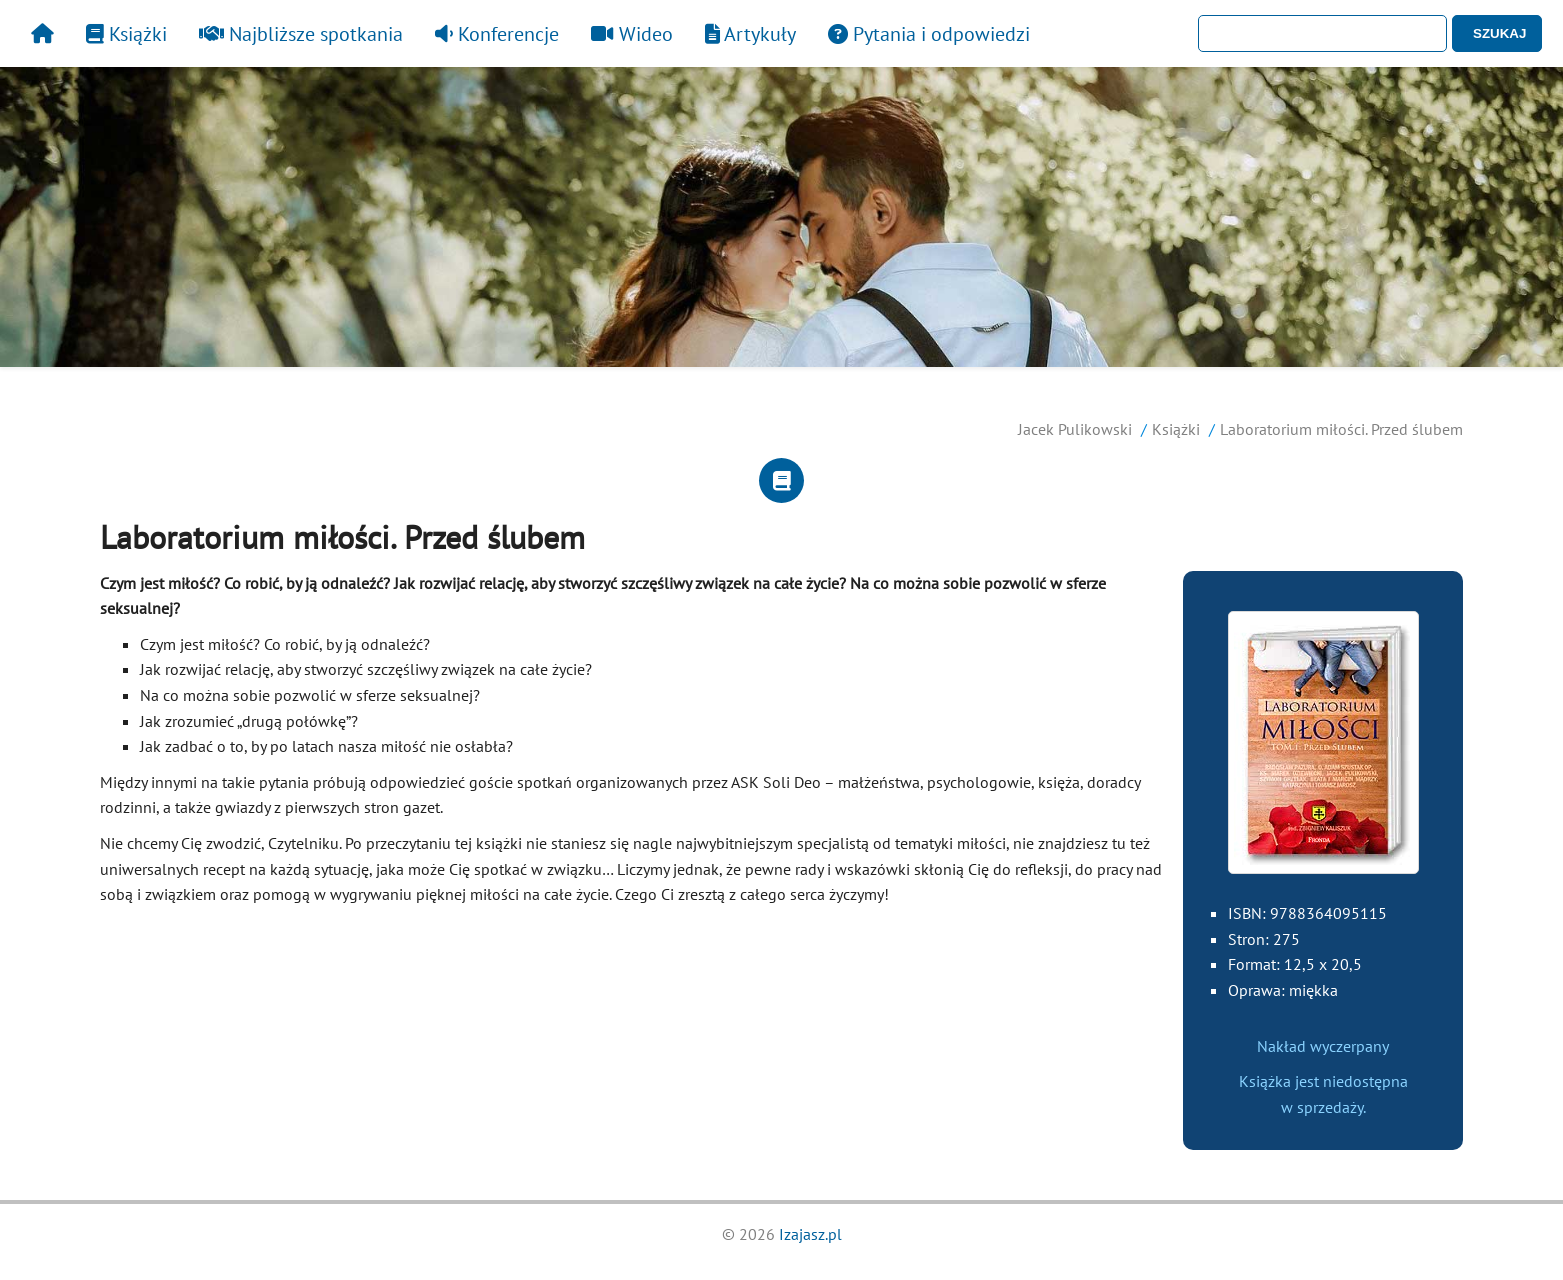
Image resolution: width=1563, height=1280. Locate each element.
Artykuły (750, 34)
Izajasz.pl (810, 1234)
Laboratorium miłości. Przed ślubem (1341, 429)
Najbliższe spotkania (301, 34)
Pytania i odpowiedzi (929, 34)
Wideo (632, 34)
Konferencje (497, 34)
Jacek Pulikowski (1075, 429)
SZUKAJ (1499, 33)
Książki (126, 34)
